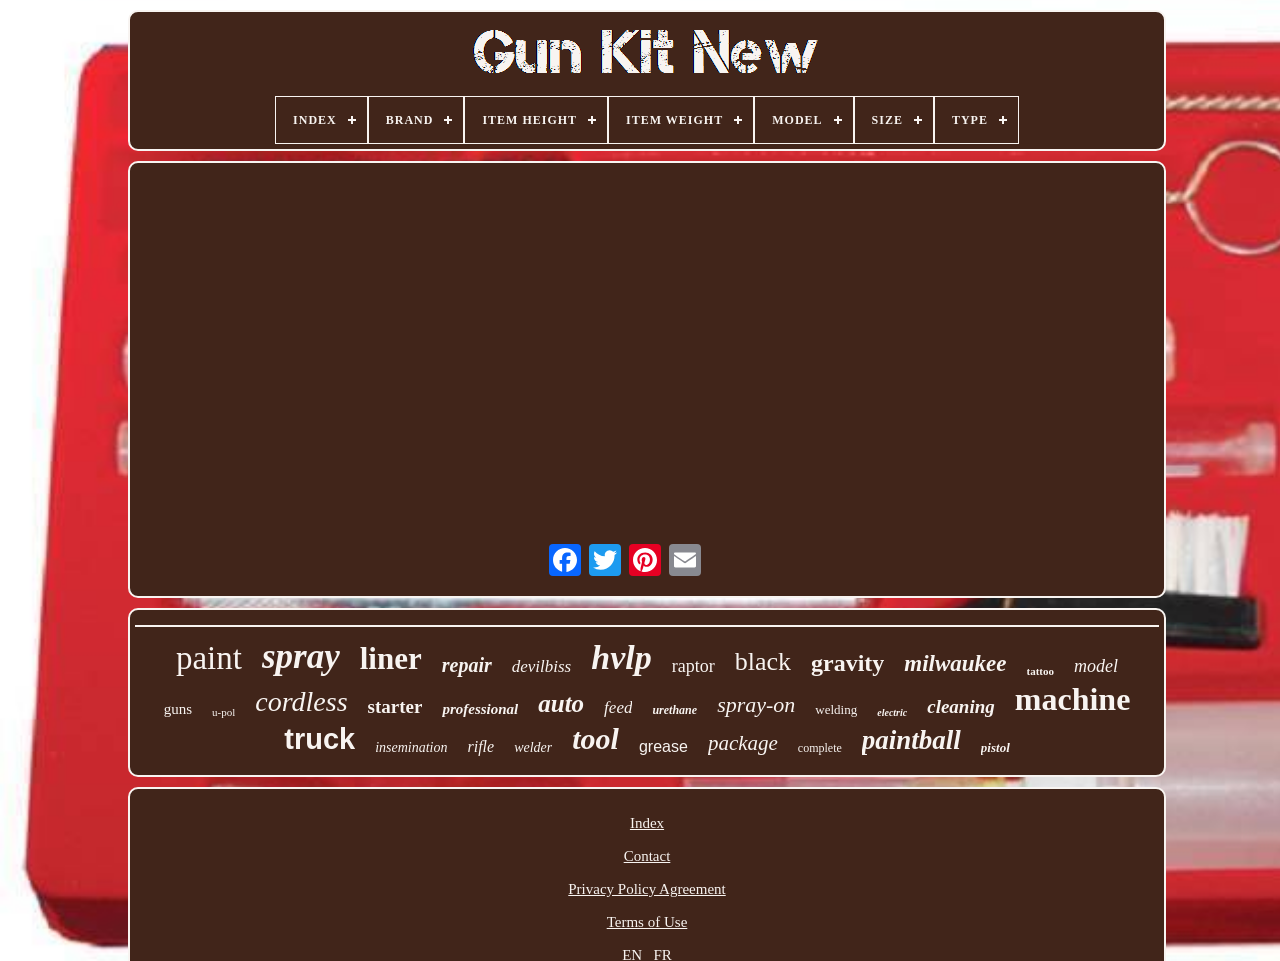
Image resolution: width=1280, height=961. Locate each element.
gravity (847, 663)
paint (209, 658)
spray (301, 656)
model (1096, 666)
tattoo (1041, 671)
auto (561, 703)
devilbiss (542, 666)
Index (647, 823)
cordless (301, 701)
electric (892, 712)
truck (319, 739)
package (743, 743)
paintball (911, 740)
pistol (995, 747)
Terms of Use (647, 922)
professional (480, 709)
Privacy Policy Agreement (646, 889)
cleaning (961, 706)
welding (836, 709)
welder (533, 747)
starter (395, 706)
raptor (693, 666)
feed (618, 707)
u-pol (223, 712)
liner (391, 658)
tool (595, 738)
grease (663, 746)
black (763, 661)
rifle (481, 746)
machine (1073, 699)
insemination (411, 747)
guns (178, 709)
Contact (647, 856)
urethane (674, 710)
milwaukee (955, 663)
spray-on (756, 704)
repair (467, 665)
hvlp (621, 657)
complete (820, 748)
